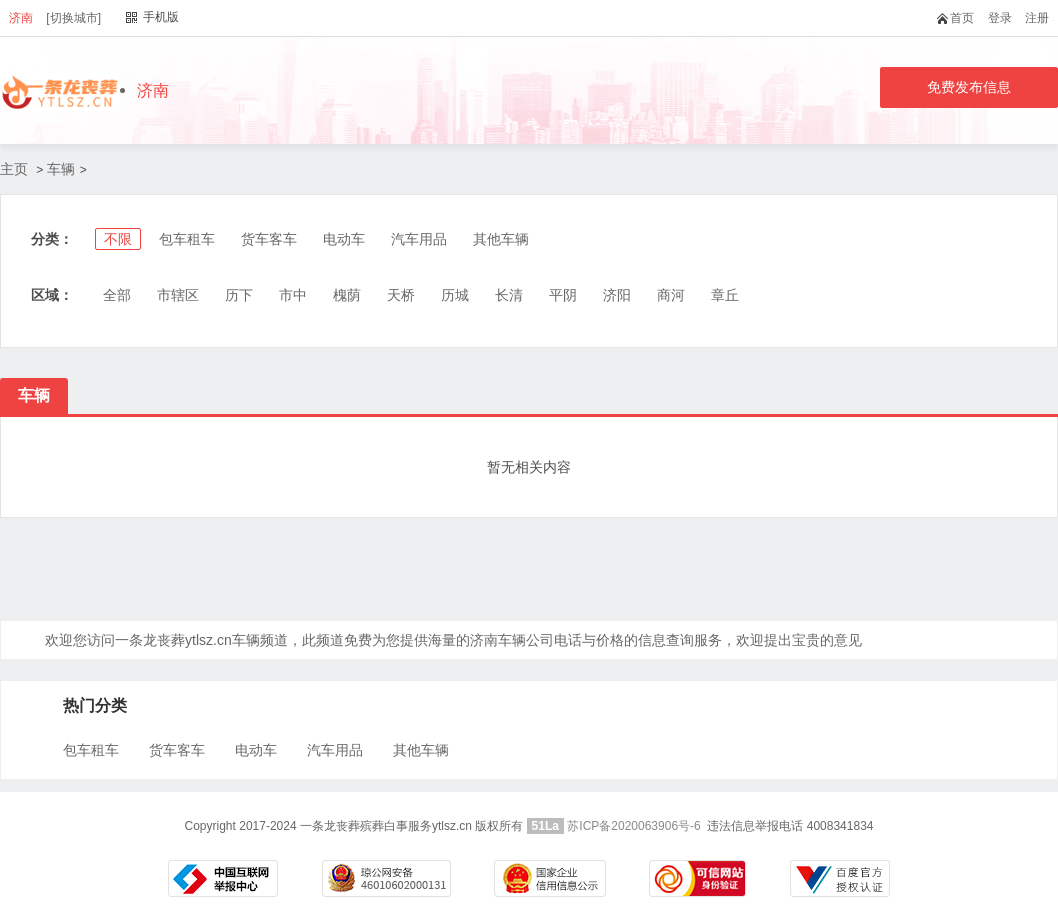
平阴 (563, 295)
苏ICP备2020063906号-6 (633, 826)
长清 (509, 295)
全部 (117, 295)
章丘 (725, 295)
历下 (239, 295)
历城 (455, 295)
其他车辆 (501, 239)
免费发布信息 (969, 87)
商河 (671, 295)
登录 (1000, 18)
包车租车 (187, 239)
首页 (959, 18)
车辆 (61, 169)
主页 (14, 169)
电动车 (344, 239)
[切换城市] (73, 18)
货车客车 (269, 239)
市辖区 (178, 295)
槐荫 (347, 295)
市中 (293, 295)
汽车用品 (419, 239)
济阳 (617, 295)
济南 (21, 18)
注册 (1037, 18)
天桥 (401, 295)
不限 (118, 239)
